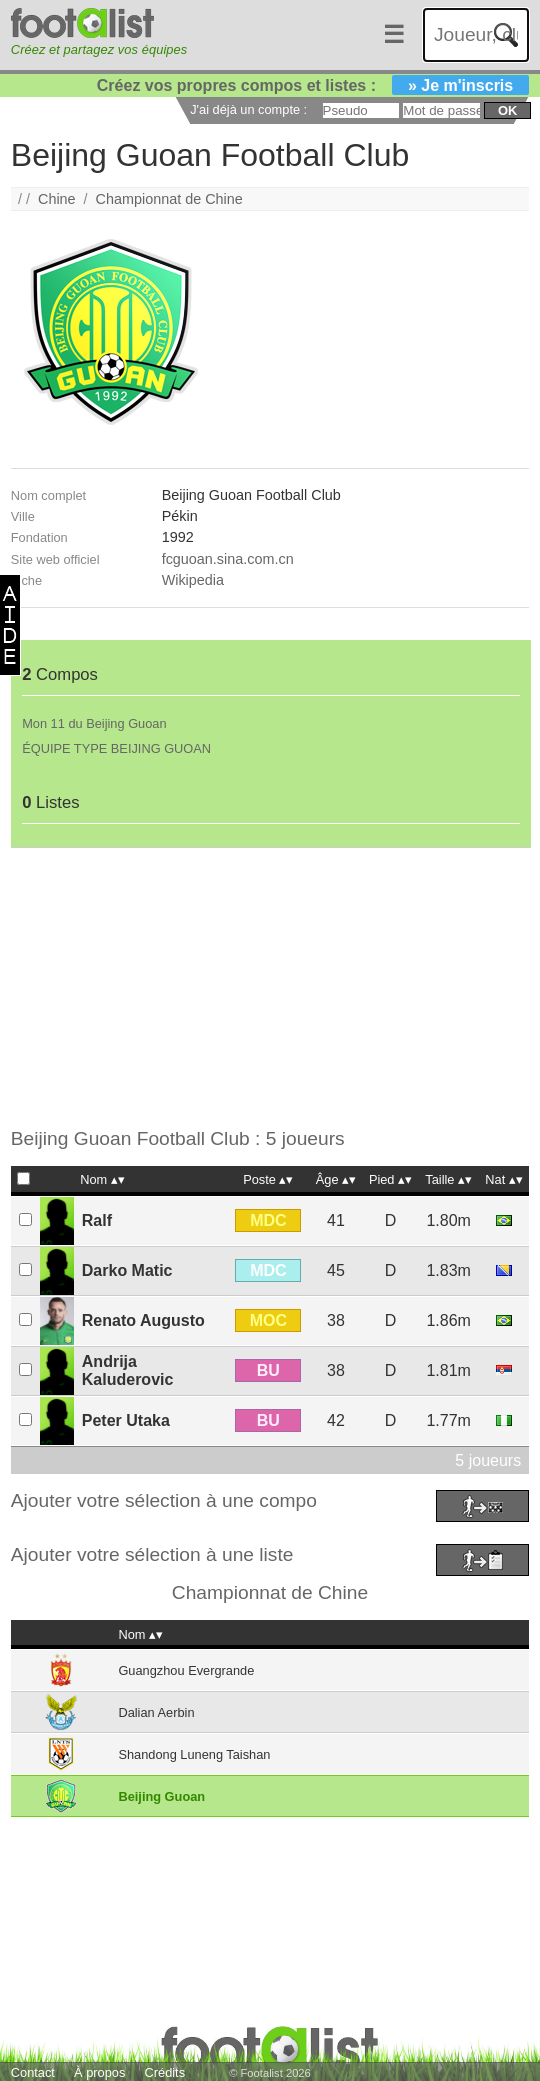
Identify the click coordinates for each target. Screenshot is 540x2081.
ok (507, 110)
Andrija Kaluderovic (128, 1370)
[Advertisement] (258, 988)
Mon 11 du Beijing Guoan (94, 723)
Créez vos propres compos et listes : (313, 85)
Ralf (97, 1220)
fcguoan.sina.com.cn (228, 559)
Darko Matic (127, 1270)
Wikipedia (193, 580)
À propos (99, 2072)
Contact (33, 2072)
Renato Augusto (143, 1320)
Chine (57, 199)
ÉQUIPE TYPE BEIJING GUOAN (116, 748)
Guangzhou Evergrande (186, 1670)
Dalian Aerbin (156, 1712)
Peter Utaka (126, 1420)
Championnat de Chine (169, 199)
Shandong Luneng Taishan (194, 1754)
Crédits (165, 2072)
